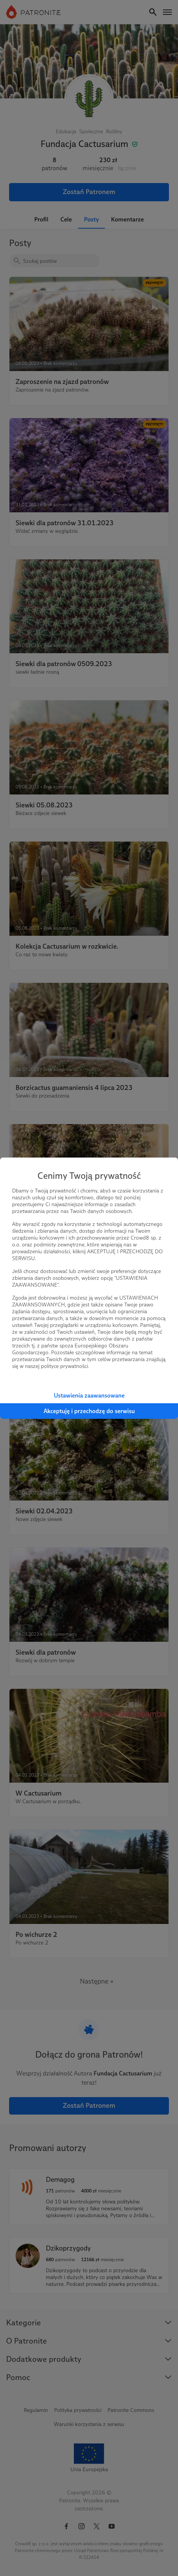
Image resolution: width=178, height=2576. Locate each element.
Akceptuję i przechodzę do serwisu (89, 1411)
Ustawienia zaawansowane (89, 1395)
